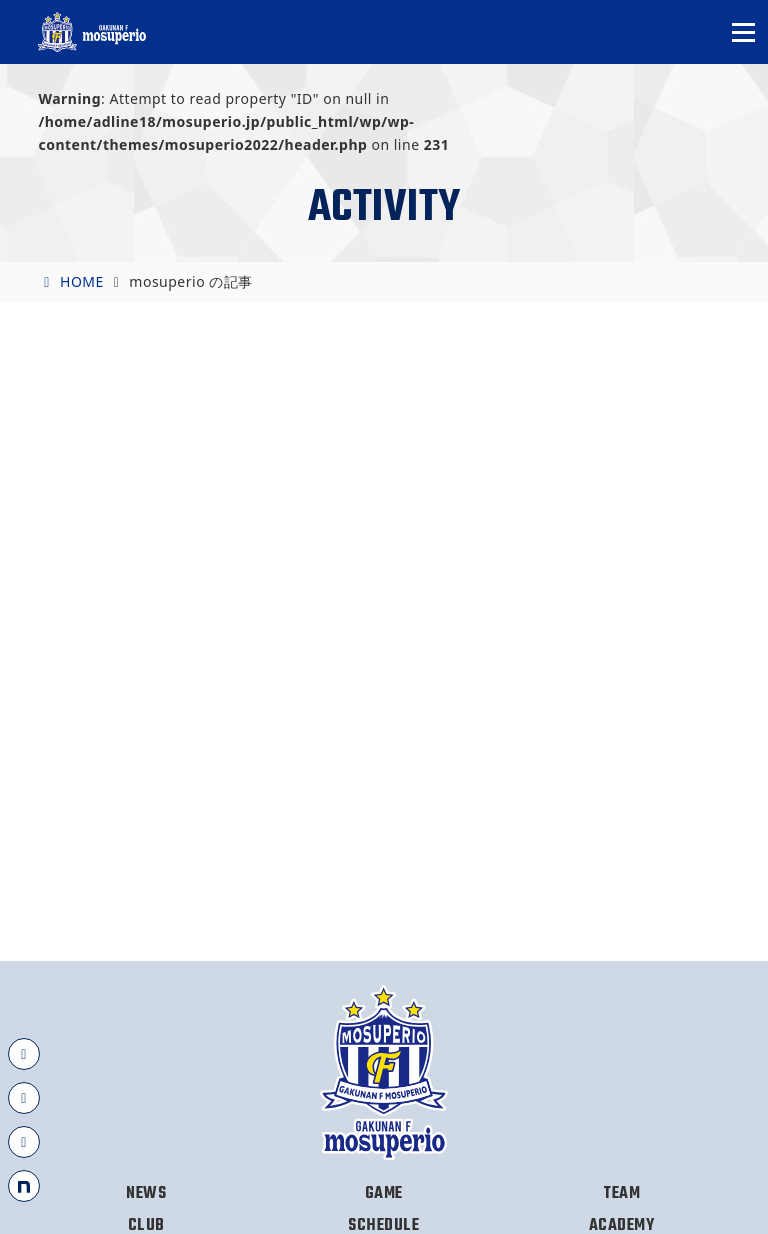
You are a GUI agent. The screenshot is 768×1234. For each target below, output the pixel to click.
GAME (384, 1194)
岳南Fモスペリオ (93, 32)
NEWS (146, 1194)
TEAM (621, 1194)
